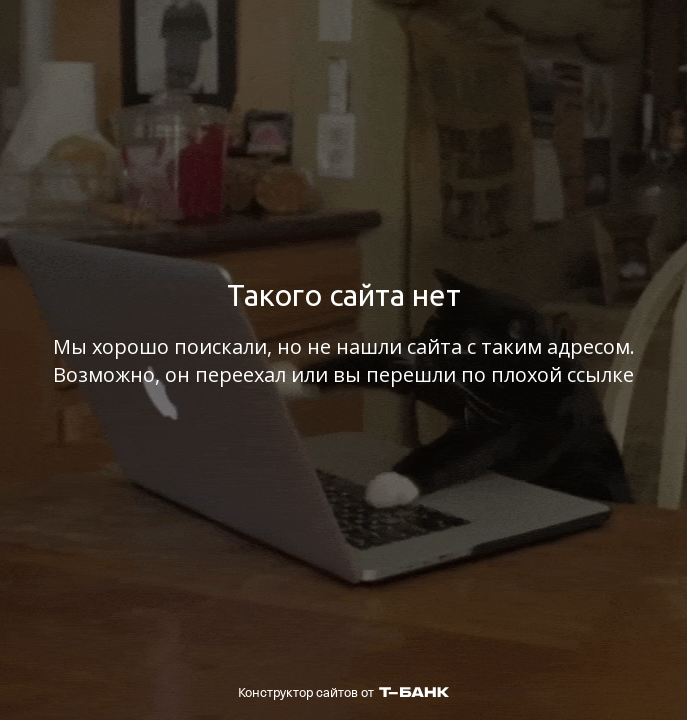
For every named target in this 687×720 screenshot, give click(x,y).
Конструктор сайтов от (343, 692)
